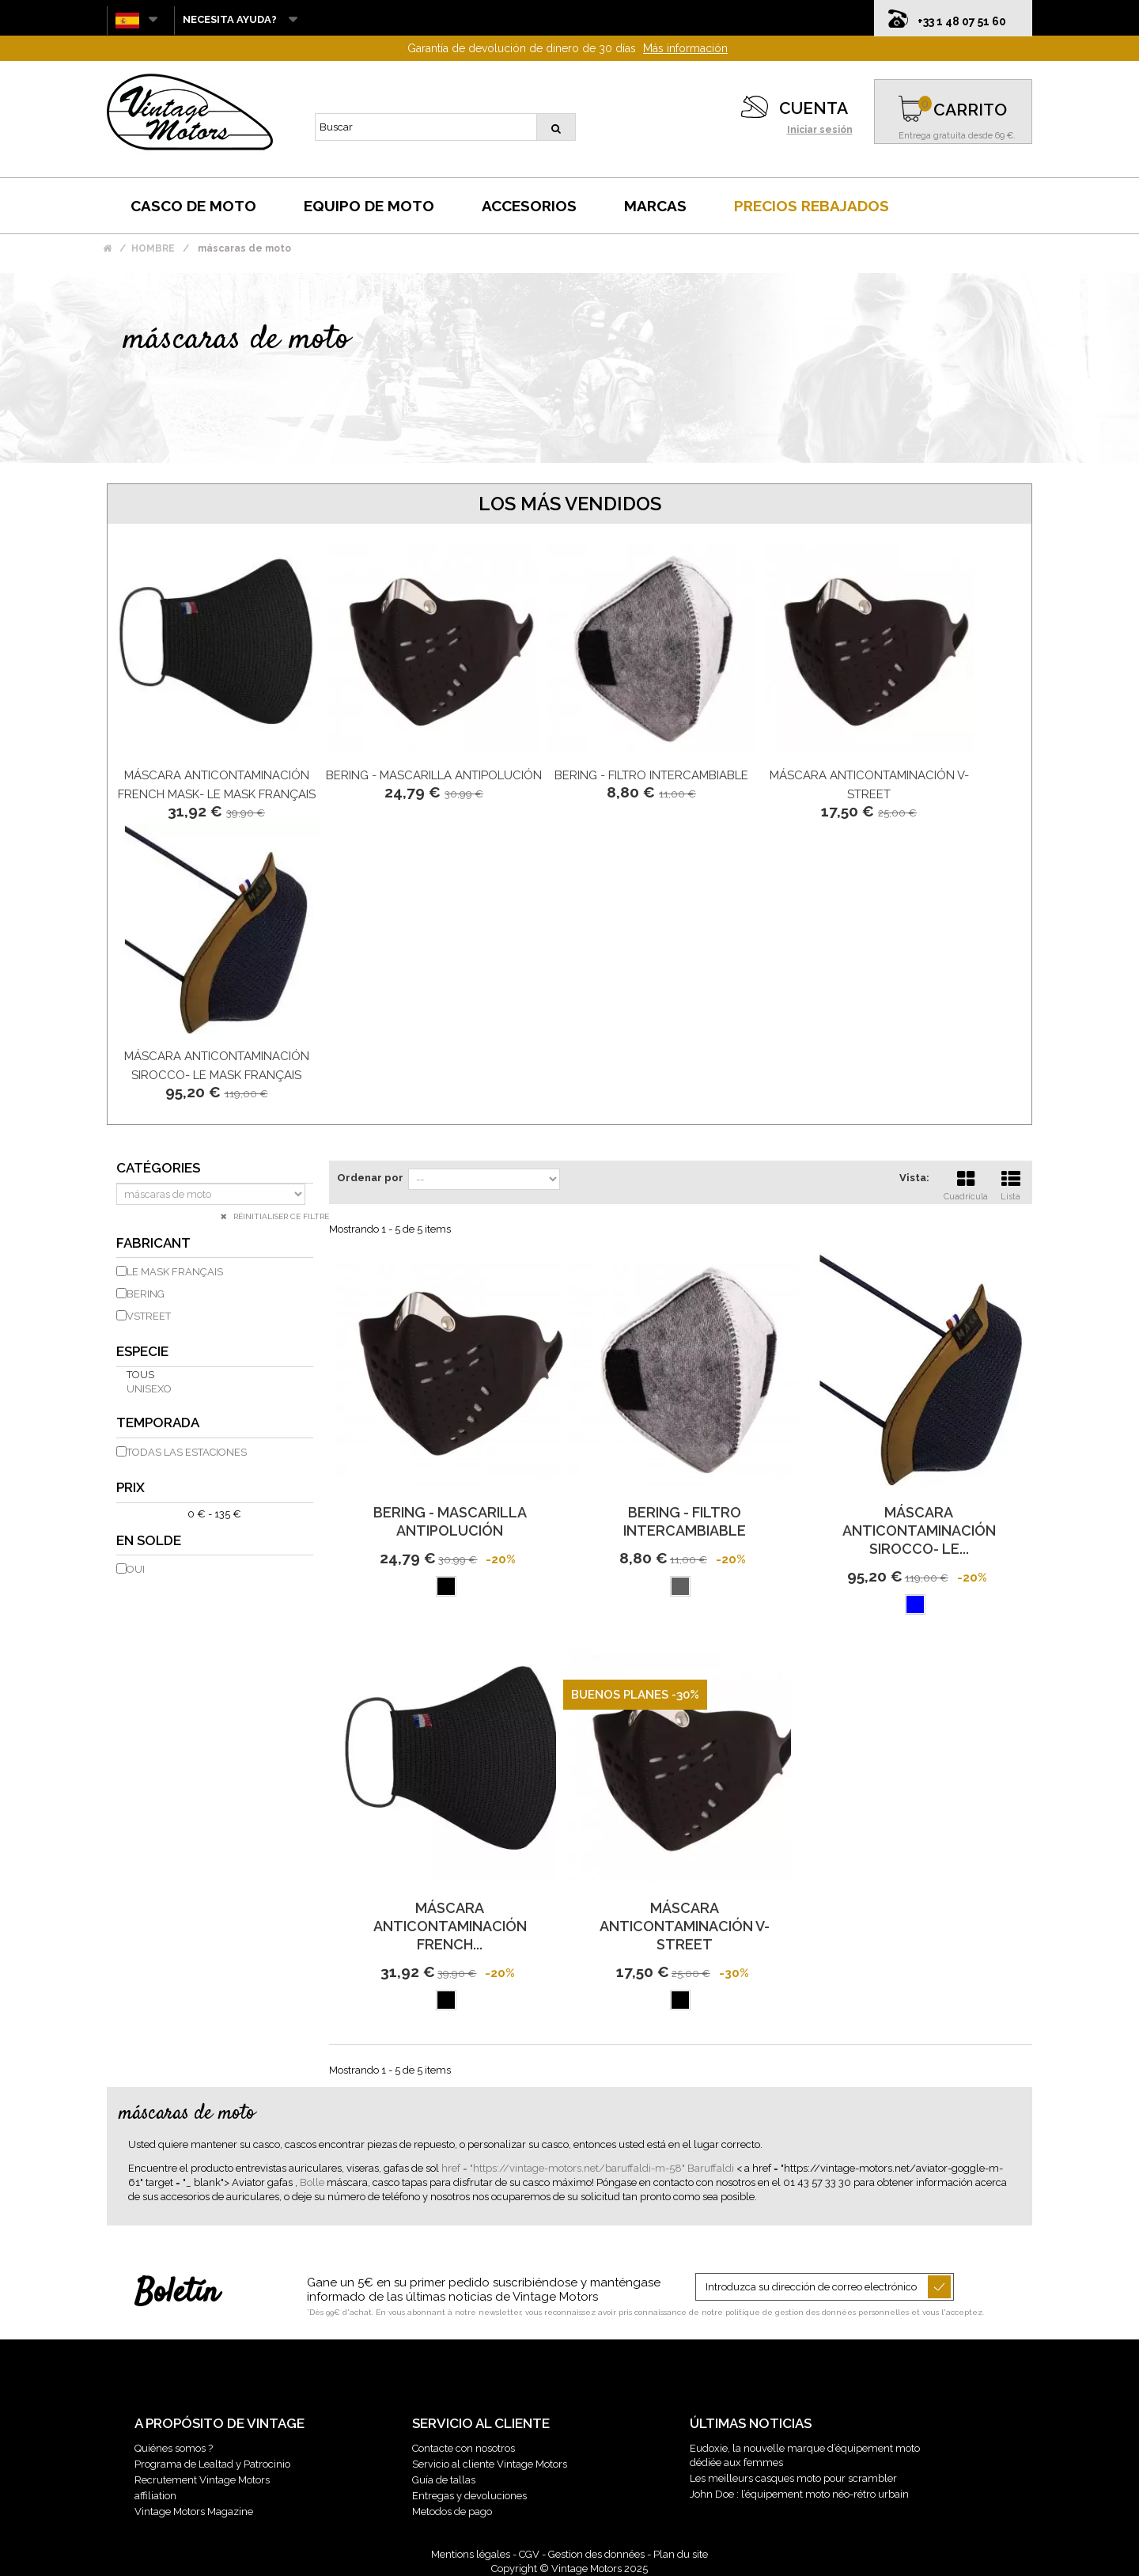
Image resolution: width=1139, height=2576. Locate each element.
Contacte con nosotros (463, 2448)
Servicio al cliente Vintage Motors (489, 2464)
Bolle (313, 2182)
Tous (140, 1375)
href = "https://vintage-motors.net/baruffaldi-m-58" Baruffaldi (588, 2168)
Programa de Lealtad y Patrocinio (212, 2464)
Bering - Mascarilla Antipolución (434, 775)
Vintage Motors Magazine (193, 2511)
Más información (685, 48)
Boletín (176, 2294)
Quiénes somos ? (173, 2448)
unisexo (149, 1389)
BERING (146, 1294)
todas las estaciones (187, 1452)
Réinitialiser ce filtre (280, 1216)
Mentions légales (470, 2554)
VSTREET (149, 1316)
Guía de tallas (443, 2480)
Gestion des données (596, 2554)
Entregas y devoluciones (469, 2496)
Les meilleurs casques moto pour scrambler (793, 2478)
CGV (529, 2554)
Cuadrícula (966, 1183)
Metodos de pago (452, 2511)
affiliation (155, 2496)
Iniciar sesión (820, 129)
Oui (136, 1569)
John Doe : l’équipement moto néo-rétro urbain (799, 2494)
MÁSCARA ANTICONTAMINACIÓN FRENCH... (450, 1926)
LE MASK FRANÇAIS (175, 1272)
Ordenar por (370, 1178)
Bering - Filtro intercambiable (651, 775)
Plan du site (680, 2554)
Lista (1010, 1183)
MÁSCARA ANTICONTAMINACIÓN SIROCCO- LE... (919, 1530)
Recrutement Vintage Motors (202, 2480)
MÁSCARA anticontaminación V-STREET (685, 1926)
